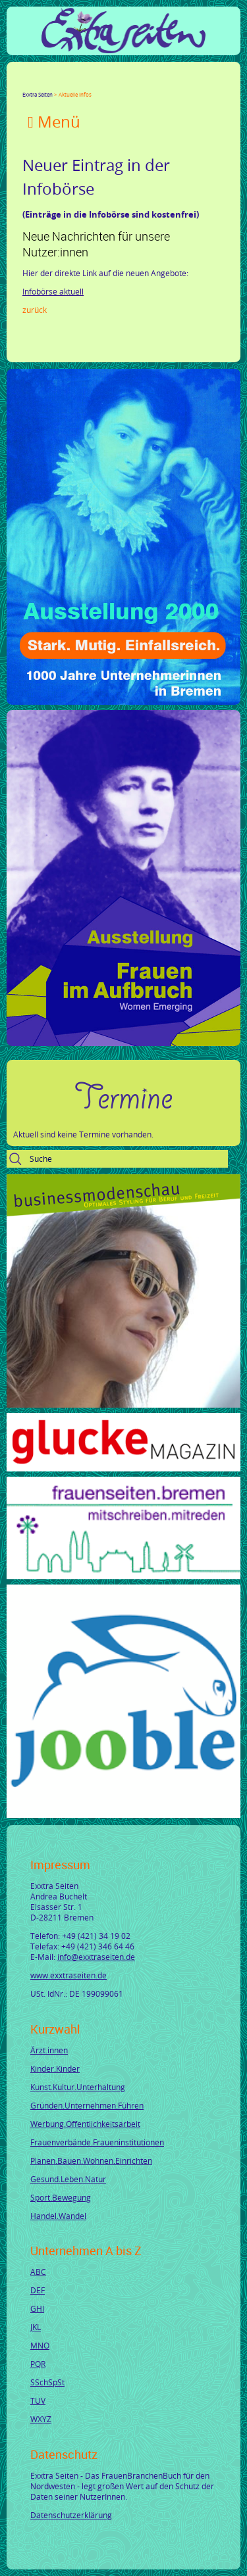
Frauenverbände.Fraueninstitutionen (97, 2142)
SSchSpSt (47, 2382)
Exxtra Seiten (37, 94)
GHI (37, 2308)
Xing (91, 83)
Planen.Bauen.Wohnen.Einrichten (91, 2160)
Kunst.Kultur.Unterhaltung (77, 2087)
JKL (35, 2327)
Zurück (34, 309)
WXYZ (40, 2419)
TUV (37, 2400)
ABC (38, 2271)
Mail (106, 83)
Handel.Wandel (58, 2215)
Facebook (27, 83)
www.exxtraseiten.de (68, 1975)
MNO (39, 2345)
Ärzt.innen (49, 2050)
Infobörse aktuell (53, 291)
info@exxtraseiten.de (96, 1956)
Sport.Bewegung (60, 2197)
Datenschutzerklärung (71, 2515)
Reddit (138, 83)
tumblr (122, 83)
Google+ (59, 83)
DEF (37, 2290)
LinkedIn (75, 83)
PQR (37, 2363)
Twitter (43, 83)
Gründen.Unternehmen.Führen (87, 2105)
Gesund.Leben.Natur (68, 2179)
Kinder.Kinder (55, 2068)
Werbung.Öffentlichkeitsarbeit (85, 2123)
